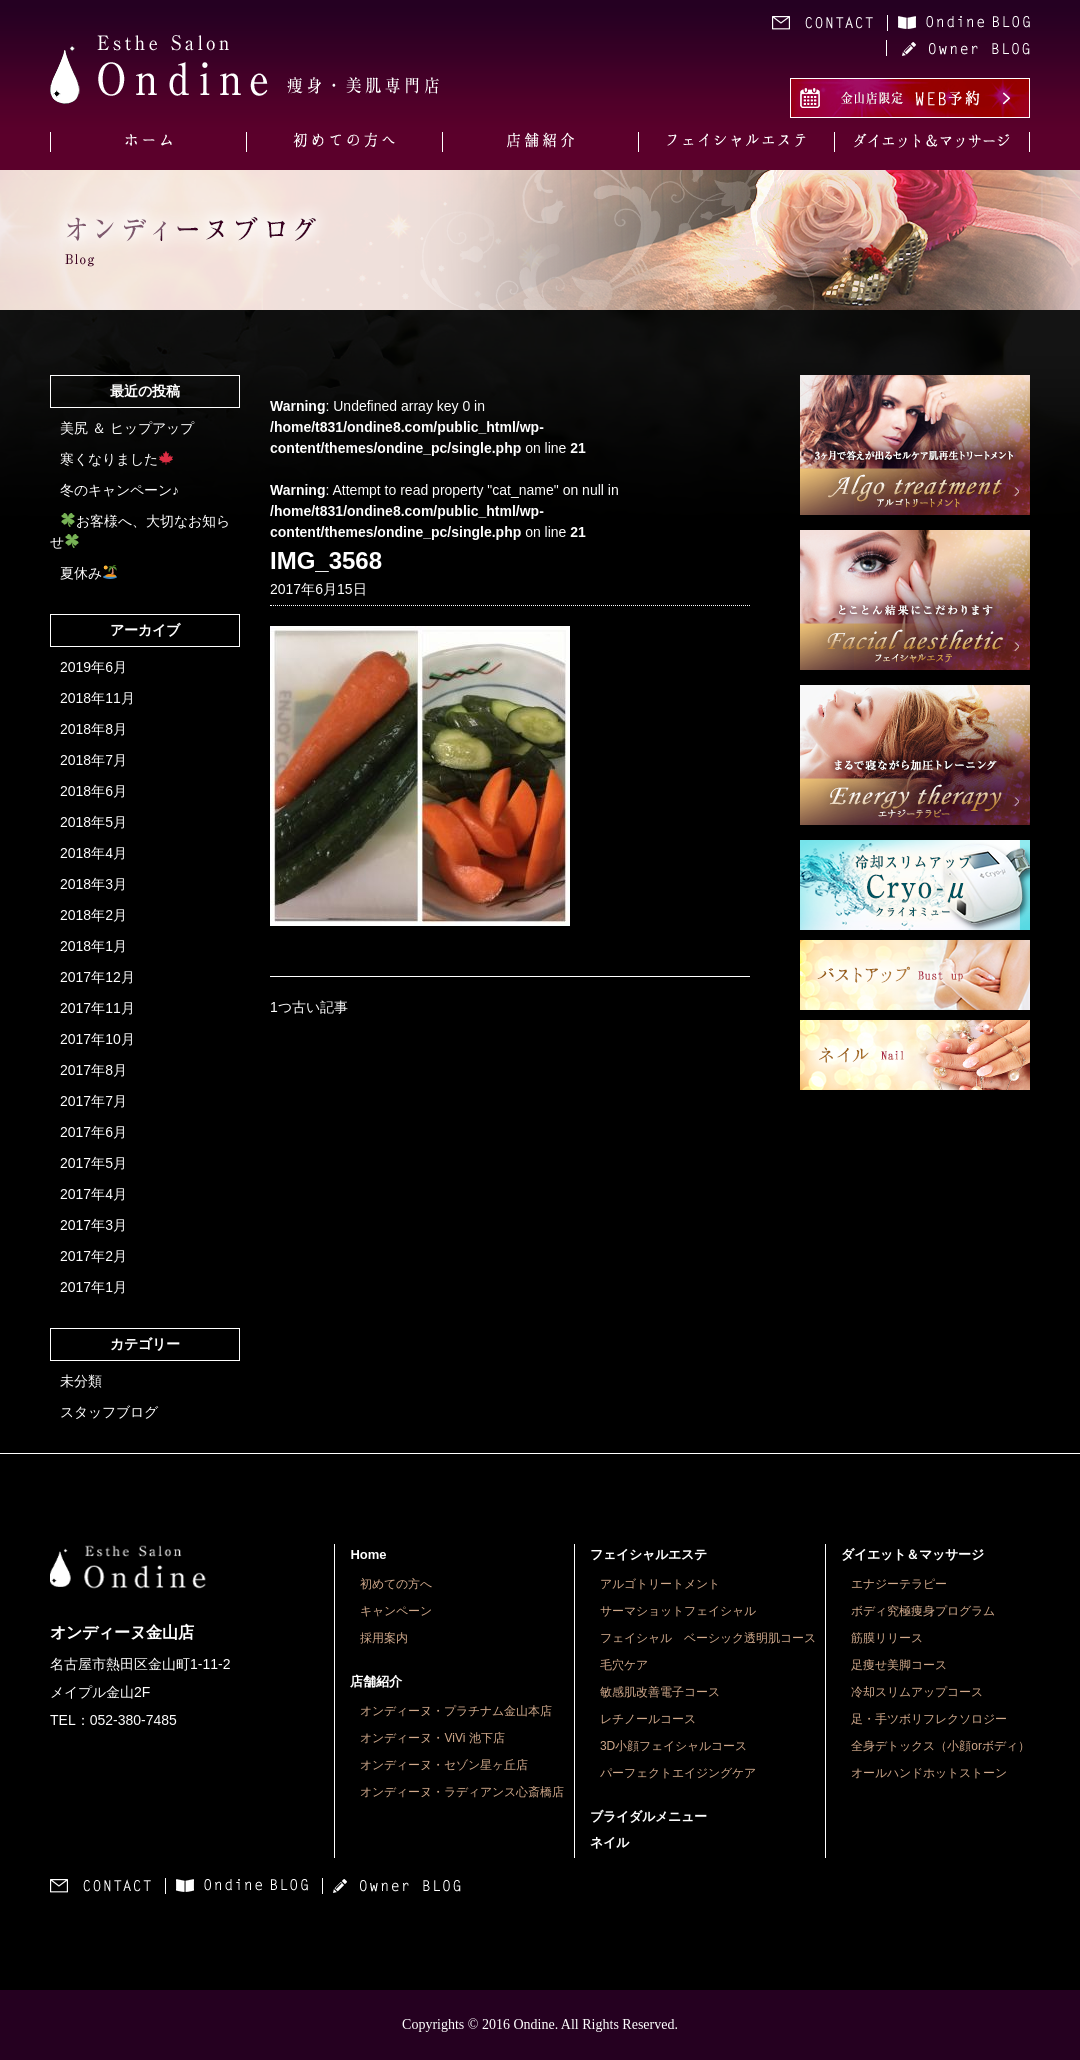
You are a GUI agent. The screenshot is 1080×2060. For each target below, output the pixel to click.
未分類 (81, 1381)
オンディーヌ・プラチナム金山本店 (456, 1711)
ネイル (609, 1842)
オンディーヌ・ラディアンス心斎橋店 (462, 1792)
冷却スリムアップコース (917, 1692)
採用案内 (384, 1638)
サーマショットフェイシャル (678, 1611)
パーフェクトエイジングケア (678, 1773)
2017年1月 (93, 1287)
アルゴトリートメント (660, 1584)
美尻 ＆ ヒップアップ (127, 428)
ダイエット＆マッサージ (912, 1554)
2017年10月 (97, 1039)
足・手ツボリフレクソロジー (929, 1719)
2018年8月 (93, 729)
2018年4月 (93, 853)
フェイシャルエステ (648, 1554)
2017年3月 (93, 1225)
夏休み (88, 573)
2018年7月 (93, 760)
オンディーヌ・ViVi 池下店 (432, 1738)
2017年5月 (93, 1163)
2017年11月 (97, 1008)
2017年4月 (93, 1194)
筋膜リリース (887, 1638)
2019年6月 (93, 667)
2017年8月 (93, 1070)
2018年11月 (97, 698)
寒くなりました (116, 459)
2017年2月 (93, 1256)
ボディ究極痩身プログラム (923, 1611)
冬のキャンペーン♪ (119, 490)
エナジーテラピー (899, 1584)
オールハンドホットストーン (929, 1773)
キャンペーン (396, 1611)
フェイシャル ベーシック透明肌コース (708, 1638)
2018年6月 (93, 791)
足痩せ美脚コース (899, 1665)
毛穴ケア (624, 1665)
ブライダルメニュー (648, 1816)
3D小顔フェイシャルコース (673, 1746)
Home (368, 1554)
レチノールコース (648, 1719)
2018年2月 (93, 915)
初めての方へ (396, 1584)
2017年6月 (93, 1132)
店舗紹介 (376, 1681)
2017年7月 (93, 1101)
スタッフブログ (109, 1412)
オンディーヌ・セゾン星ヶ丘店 (444, 1765)
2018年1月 (93, 946)
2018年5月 (93, 822)
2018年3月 (93, 884)
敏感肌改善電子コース (660, 1692)
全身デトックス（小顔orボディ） (940, 1746)
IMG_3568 (326, 560)
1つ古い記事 (309, 1007)
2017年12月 (97, 977)
